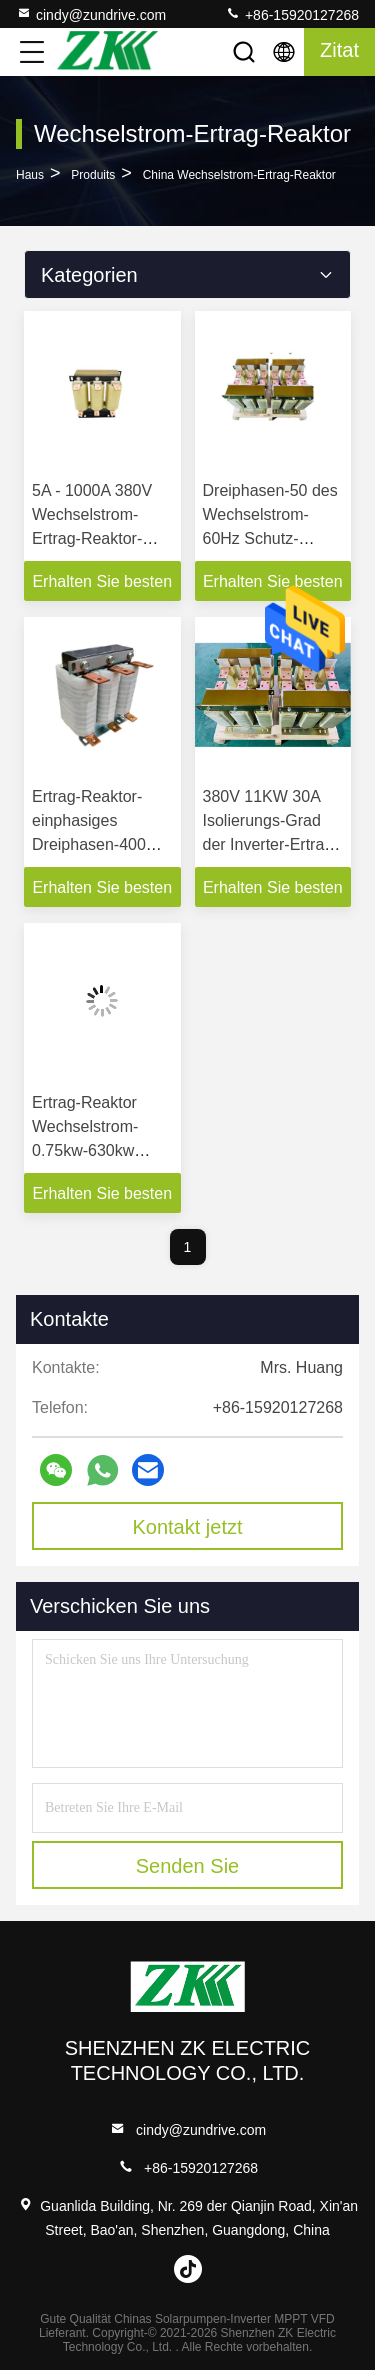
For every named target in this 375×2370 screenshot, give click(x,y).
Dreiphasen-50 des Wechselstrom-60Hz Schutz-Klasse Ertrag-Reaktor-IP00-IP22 (270, 538)
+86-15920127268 (292, 14)
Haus (30, 175)
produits (93, 175)
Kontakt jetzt (187, 1527)
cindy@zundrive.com (91, 14)
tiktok (188, 2269)
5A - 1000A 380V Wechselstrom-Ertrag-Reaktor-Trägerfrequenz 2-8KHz (95, 538)
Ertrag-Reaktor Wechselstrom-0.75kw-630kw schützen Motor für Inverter (98, 1150)
